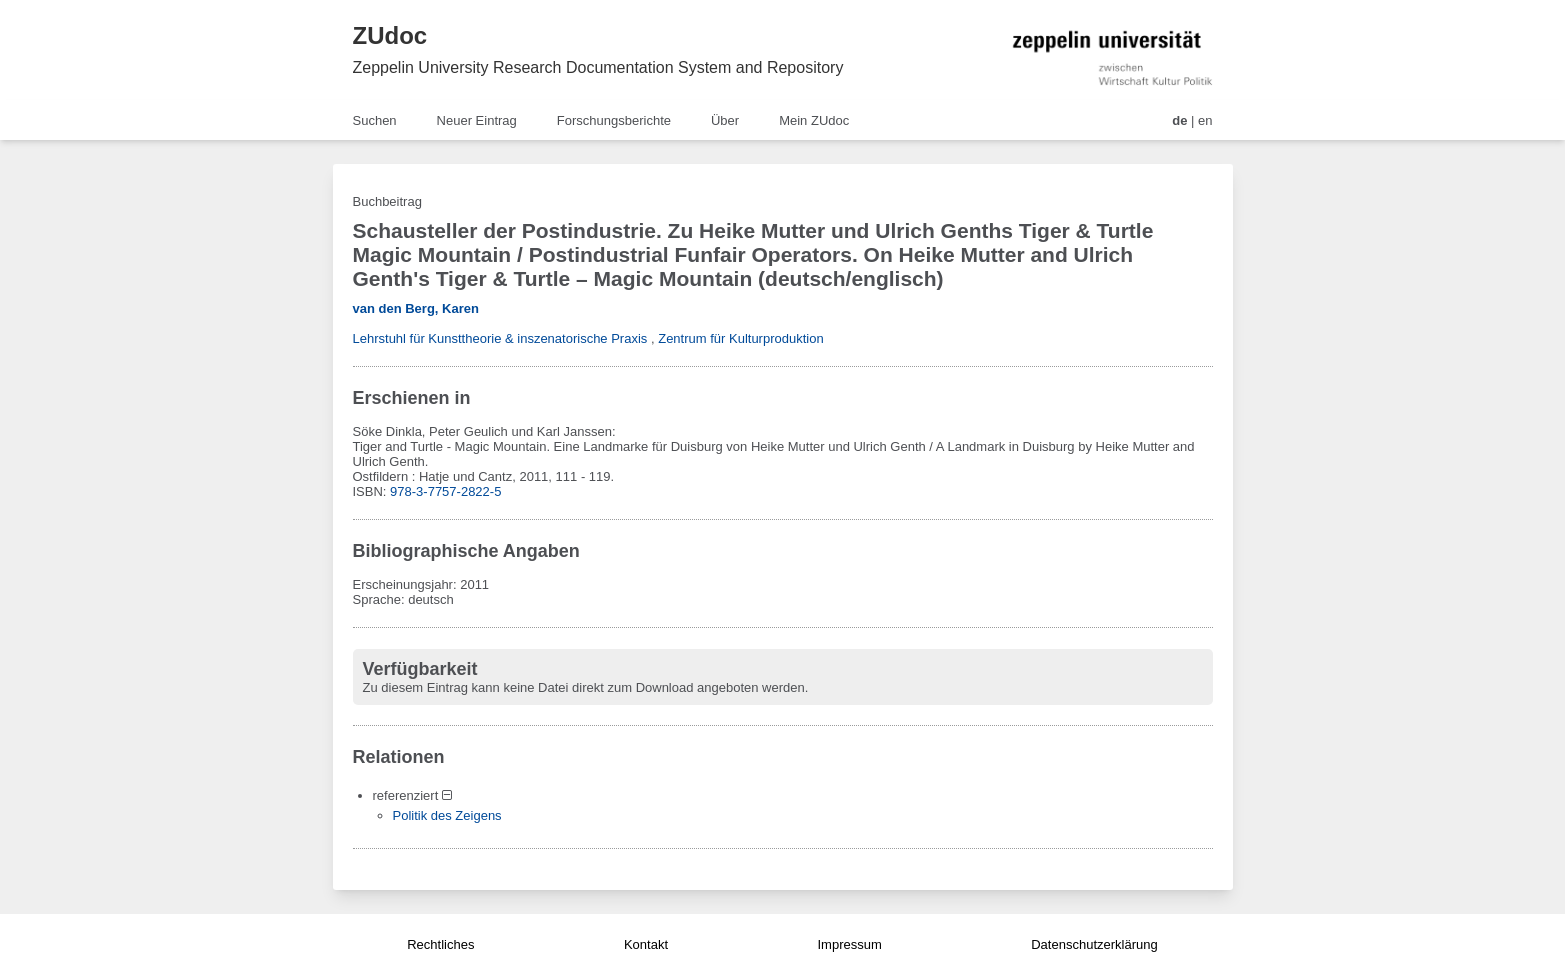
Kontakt (646, 944)
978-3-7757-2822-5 (445, 491)
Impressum (849, 944)
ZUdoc (390, 35)
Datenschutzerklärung (1094, 944)
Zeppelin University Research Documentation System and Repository (598, 67)
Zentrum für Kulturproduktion (740, 338)
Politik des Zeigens (447, 815)
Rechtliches (440, 944)
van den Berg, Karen (416, 308)
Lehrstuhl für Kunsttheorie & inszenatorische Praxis (500, 338)
